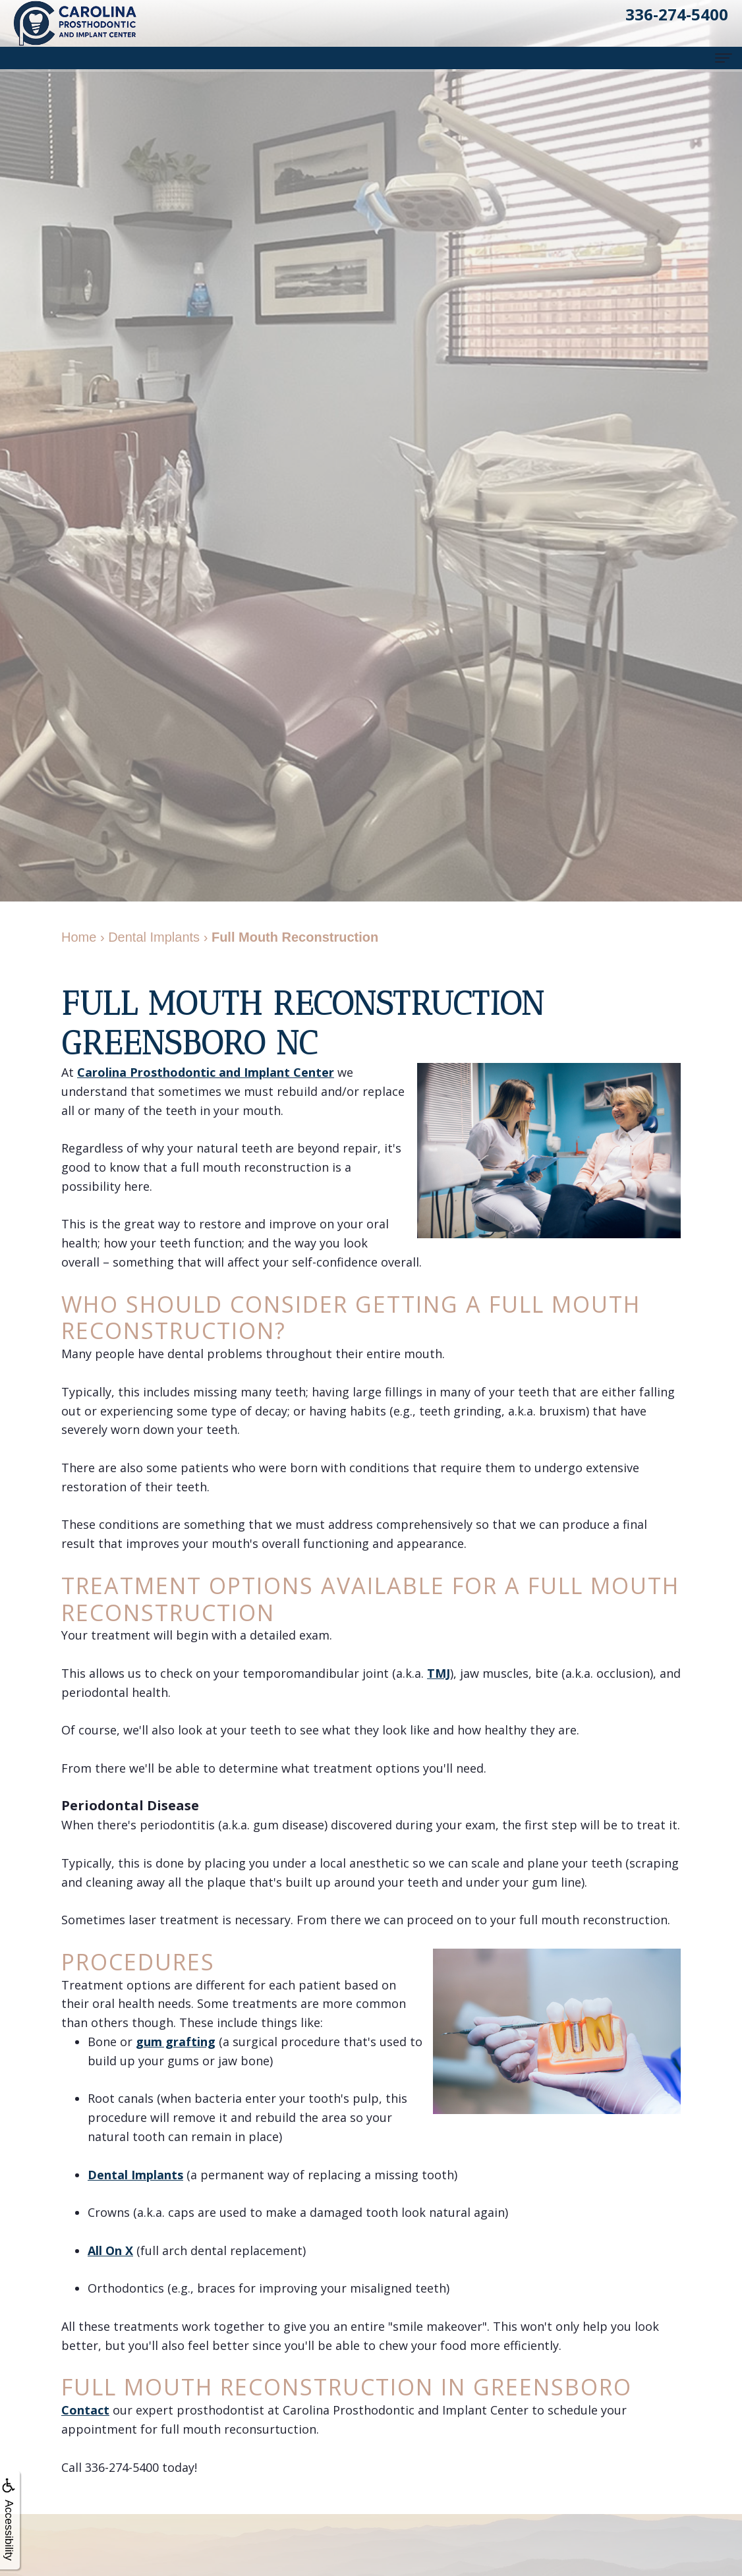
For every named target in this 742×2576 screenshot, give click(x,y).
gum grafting (175, 2041)
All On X (110, 2250)
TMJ (438, 1673)
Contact (85, 2410)
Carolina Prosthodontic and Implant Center (205, 1072)
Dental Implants (135, 2175)
